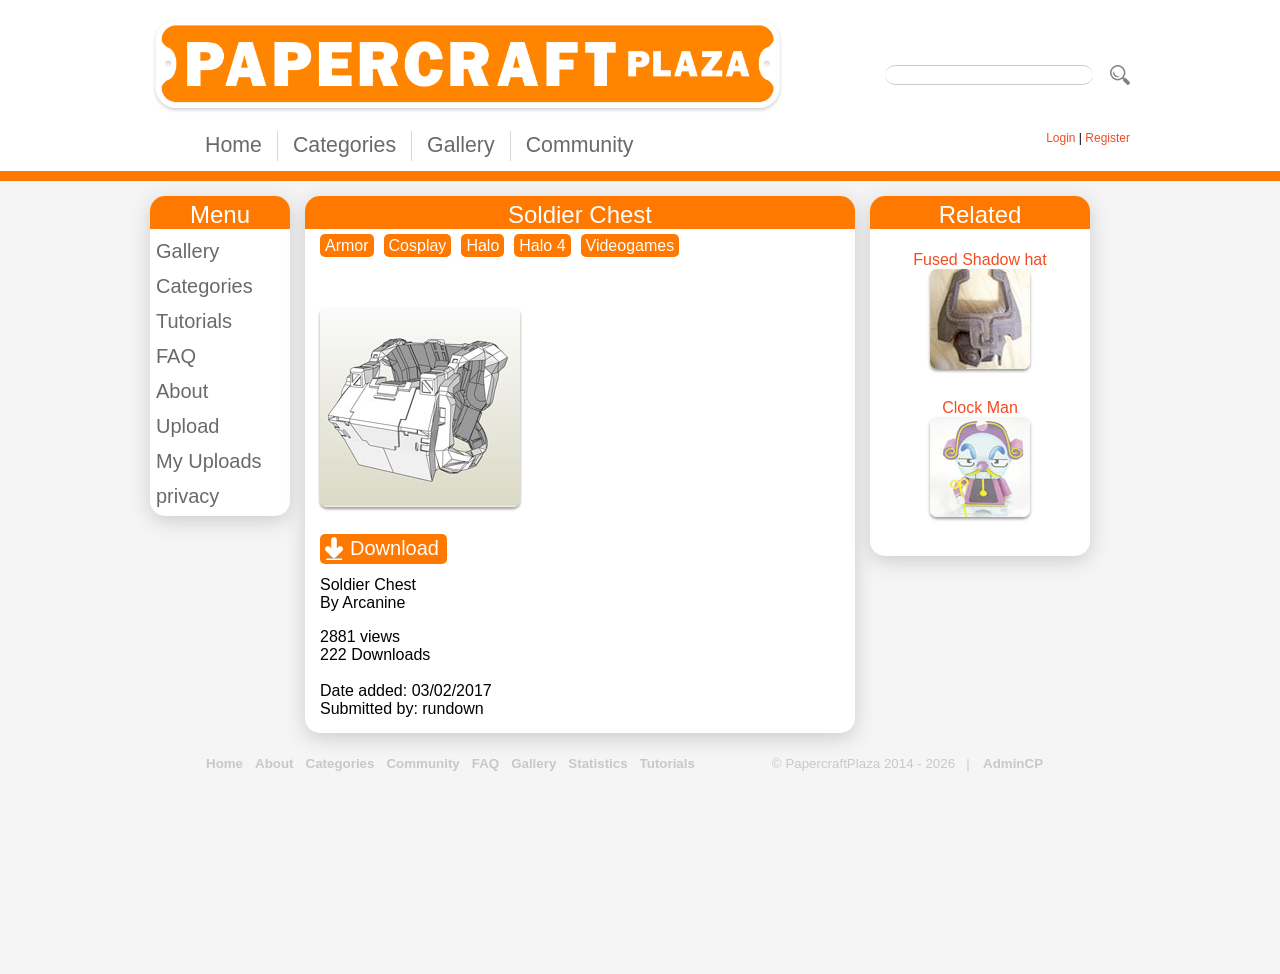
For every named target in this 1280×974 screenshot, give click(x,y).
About (182, 391)
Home (233, 145)
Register (1107, 138)
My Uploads (209, 461)
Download (394, 548)
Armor (347, 245)
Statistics (597, 763)
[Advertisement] (640, 874)
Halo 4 (542, 245)
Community (580, 145)
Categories (344, 145)
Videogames (630, 245)
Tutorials (194, 321)
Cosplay (418, 245)
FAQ (176, 356)
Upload (187, 426)
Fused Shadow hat (979, 259)
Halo (482, 245)
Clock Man (980, 407)
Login (1060, 138)
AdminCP (1013, 763)
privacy (187, 496)
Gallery (461, 145)
